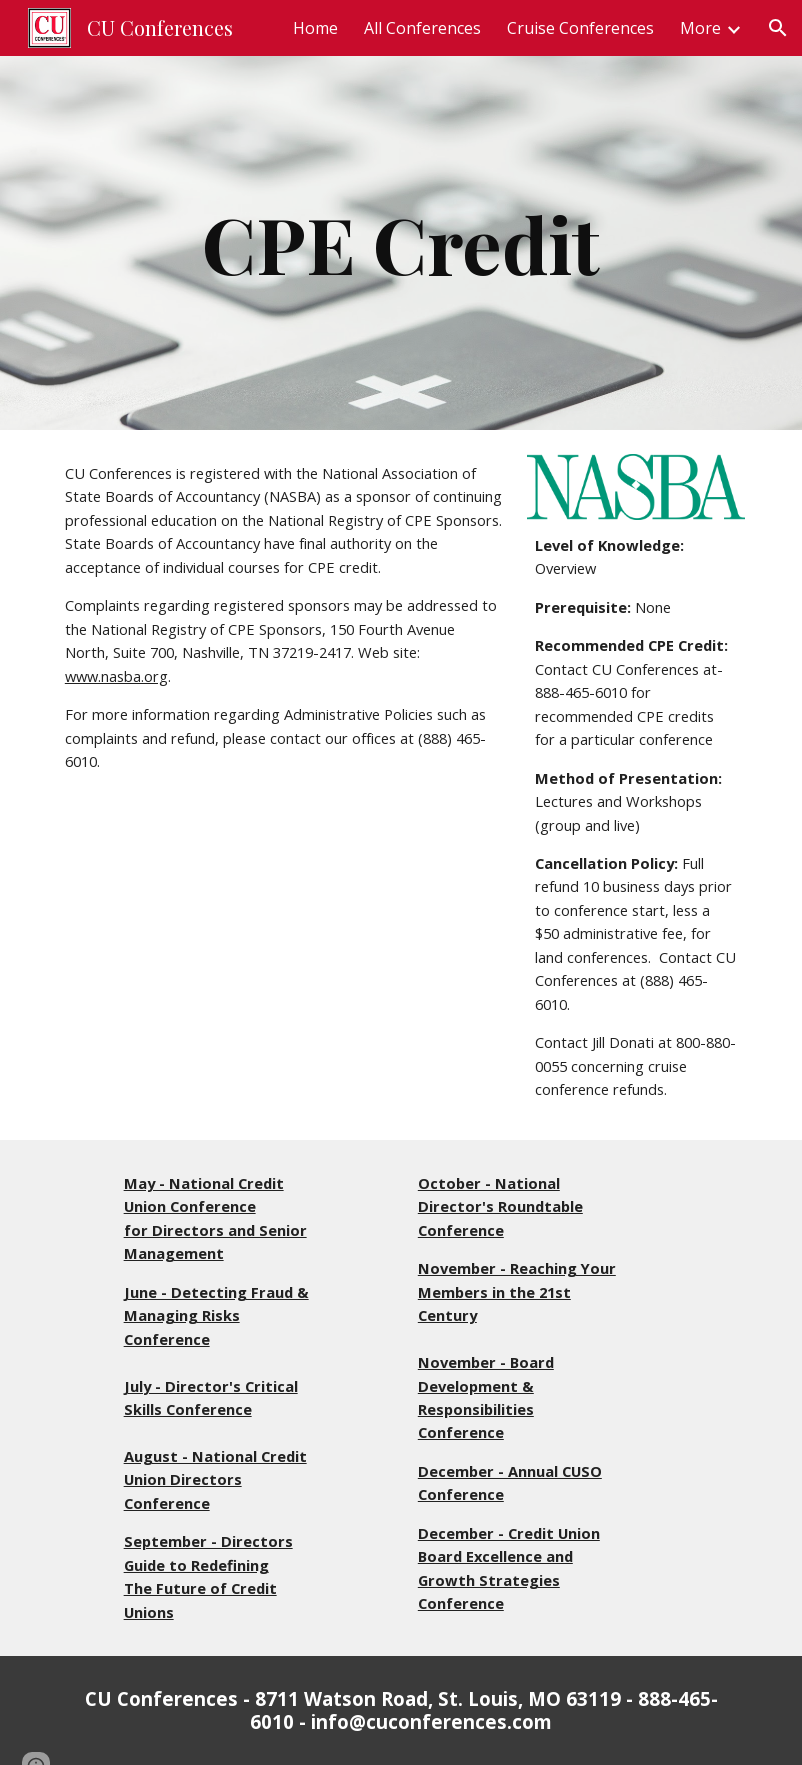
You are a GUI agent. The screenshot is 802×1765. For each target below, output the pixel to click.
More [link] (700, 28)
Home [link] (315, 28)
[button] (778, 28)
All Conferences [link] (422, 28)
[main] (400, 243)
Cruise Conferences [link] (580, 28)
